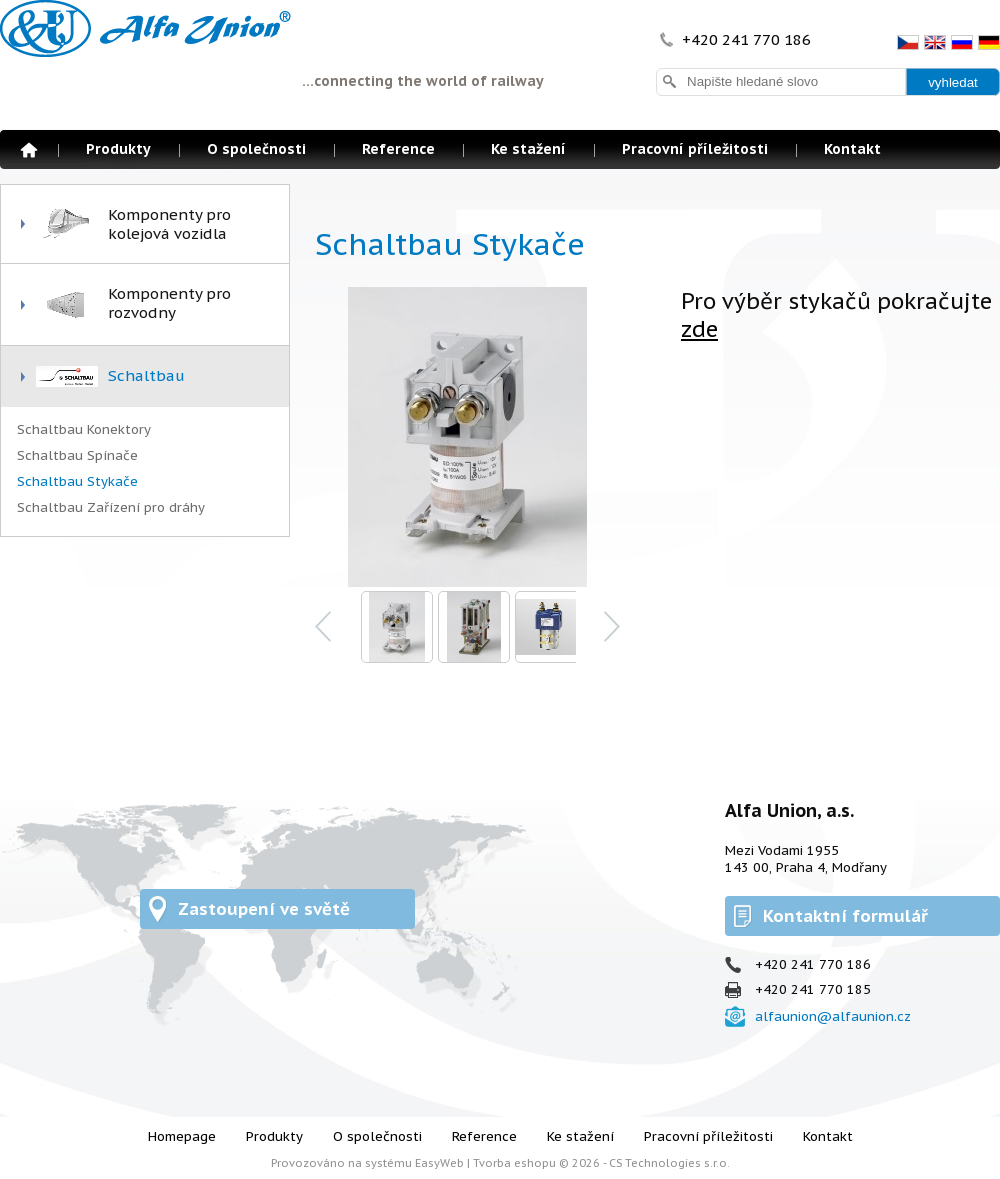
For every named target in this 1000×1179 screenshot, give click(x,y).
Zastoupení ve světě (264, 909)
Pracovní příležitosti (695, 149)
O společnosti (256, 149)
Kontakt (852, 149)
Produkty (118, 149)
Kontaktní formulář (845, 916)
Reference (398, 149)
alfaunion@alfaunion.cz (833, 1016)
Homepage (29, 150)
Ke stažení (528, 149)
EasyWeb (439, 1163)
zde (699, 329)
